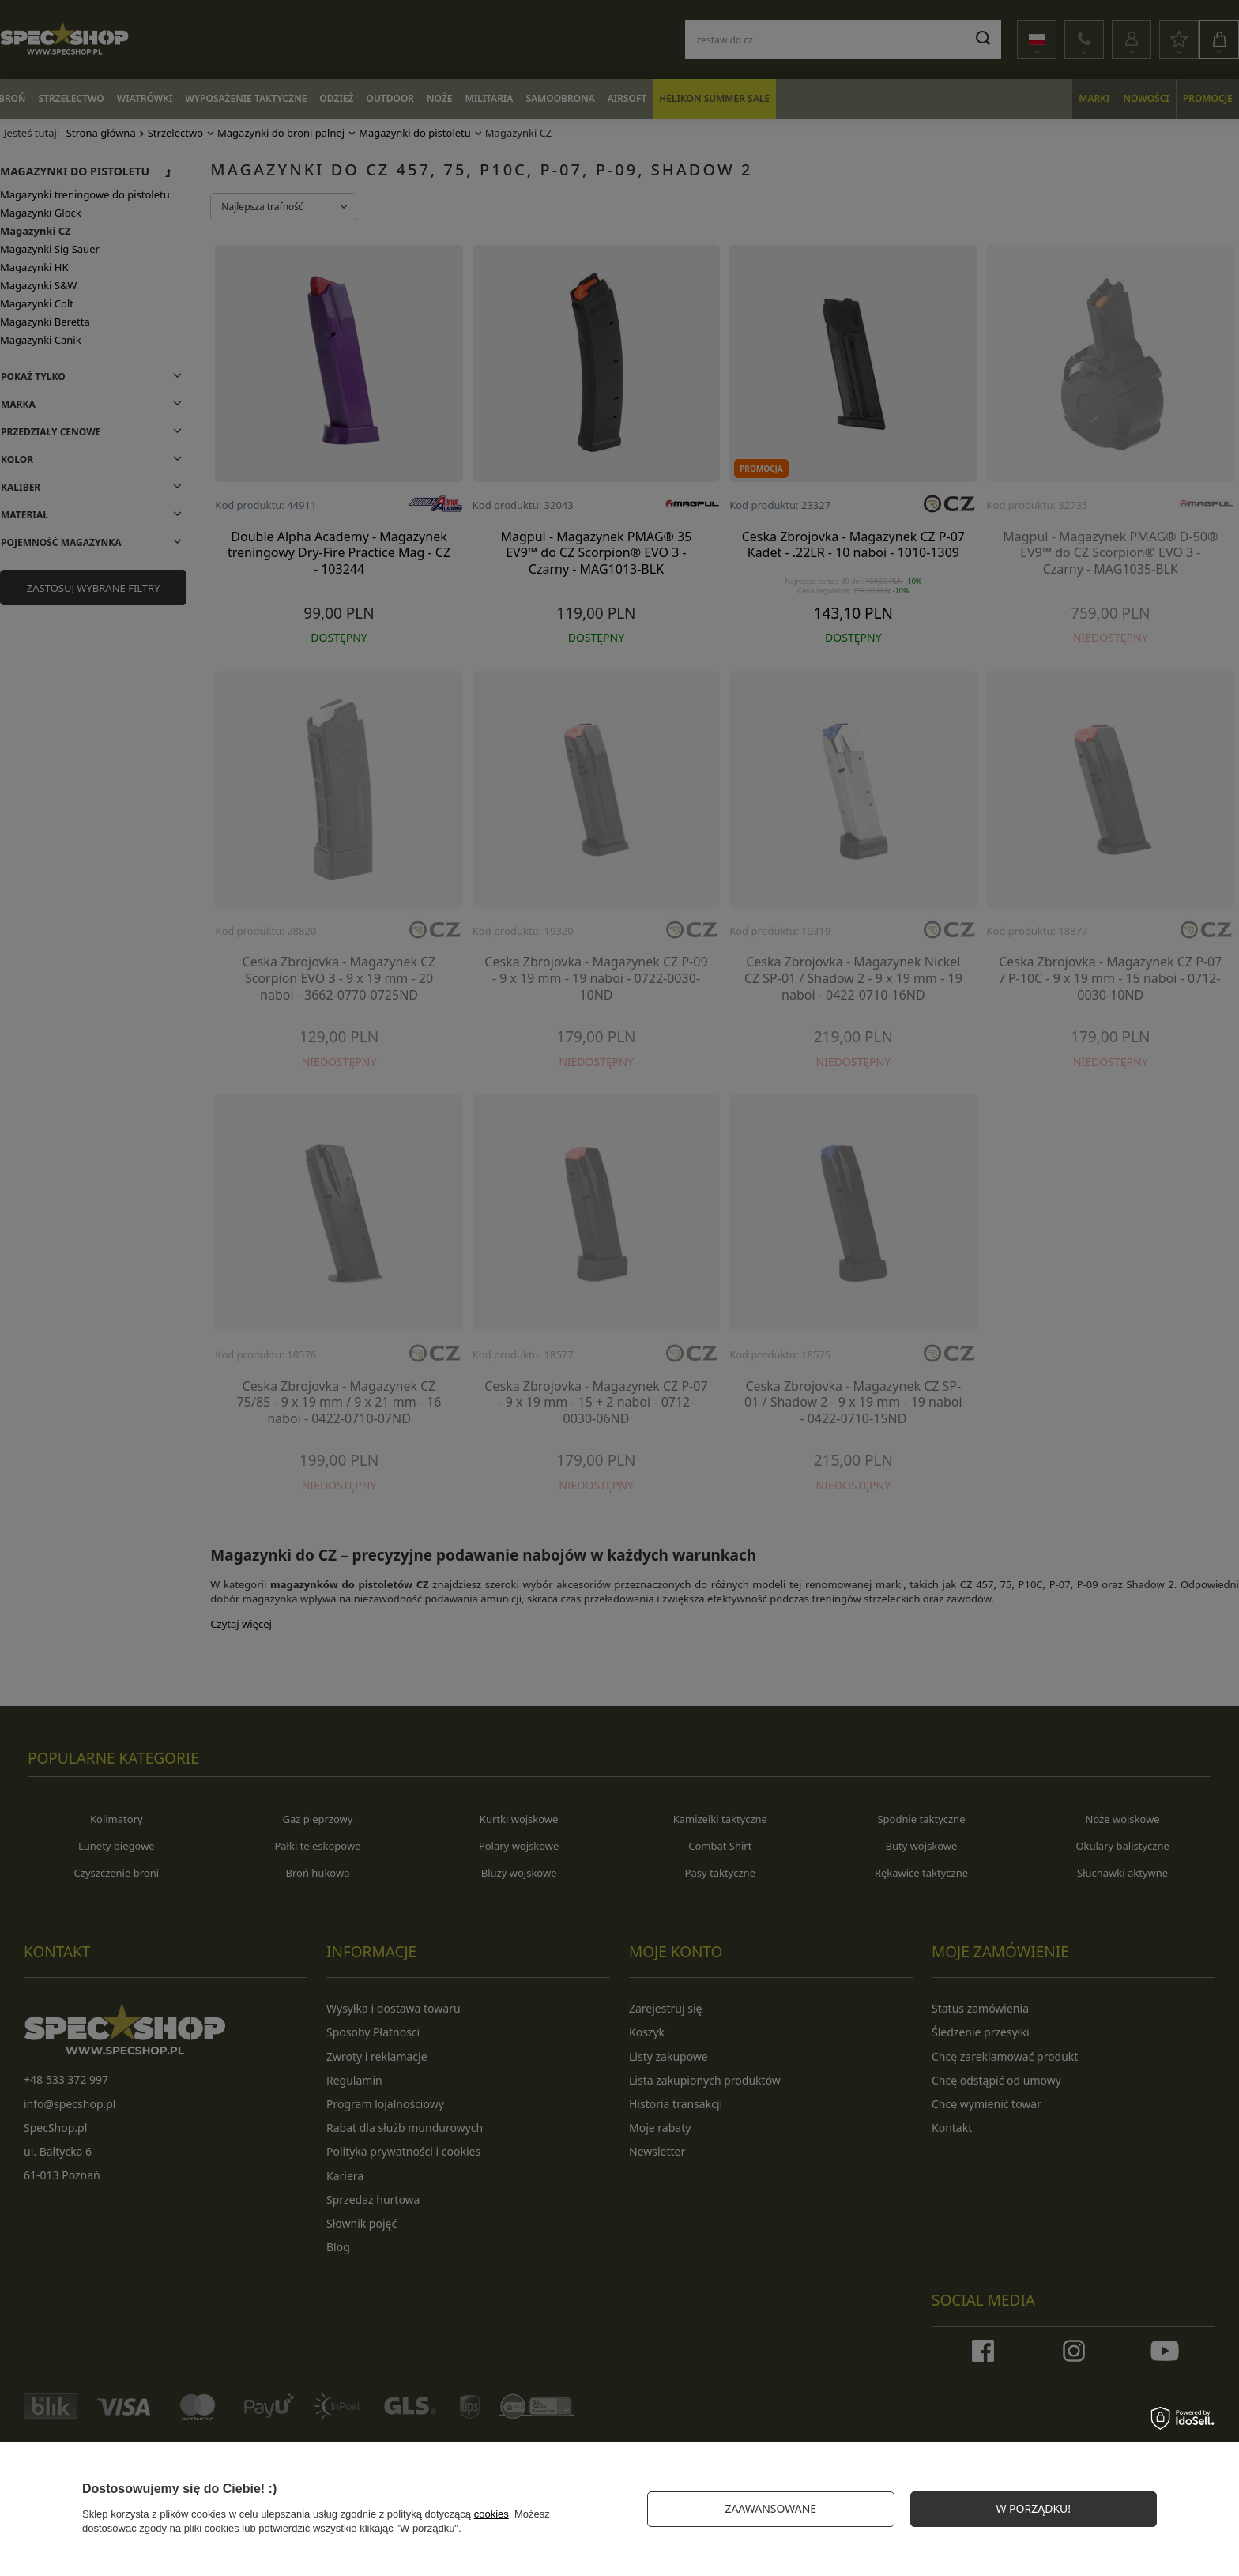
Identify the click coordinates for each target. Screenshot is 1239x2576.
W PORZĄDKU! (1033, 2508)
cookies (491, 2514)
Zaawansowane (770, 2508)
